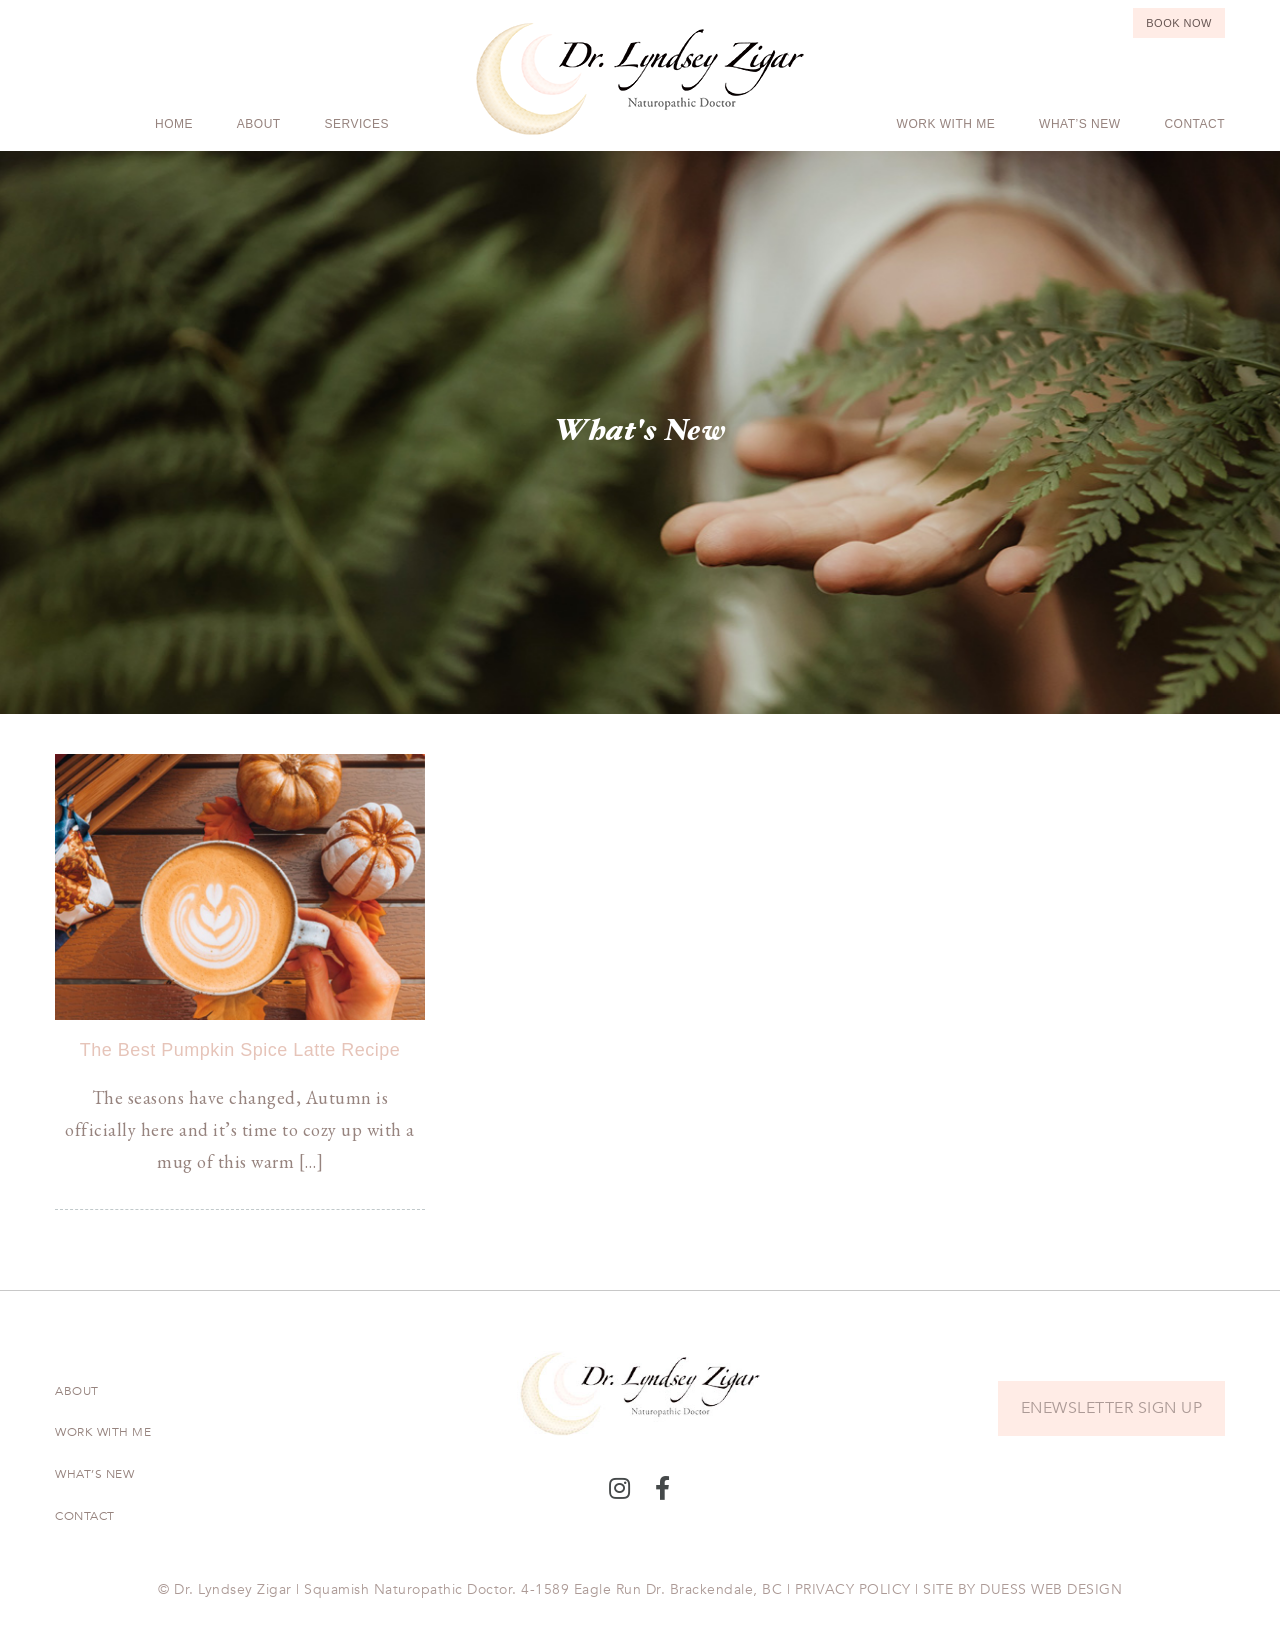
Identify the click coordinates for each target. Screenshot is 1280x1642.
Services (357, 124)
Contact (1194, 124)
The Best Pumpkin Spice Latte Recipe (240, 1050)
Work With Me (946, 124)
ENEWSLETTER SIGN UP (1112, 1408)
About (259, 124)
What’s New (1079, 124)
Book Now (1179, 23)
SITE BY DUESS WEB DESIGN (1022, 1589)
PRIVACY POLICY (853, 1589)
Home (174, 124)
